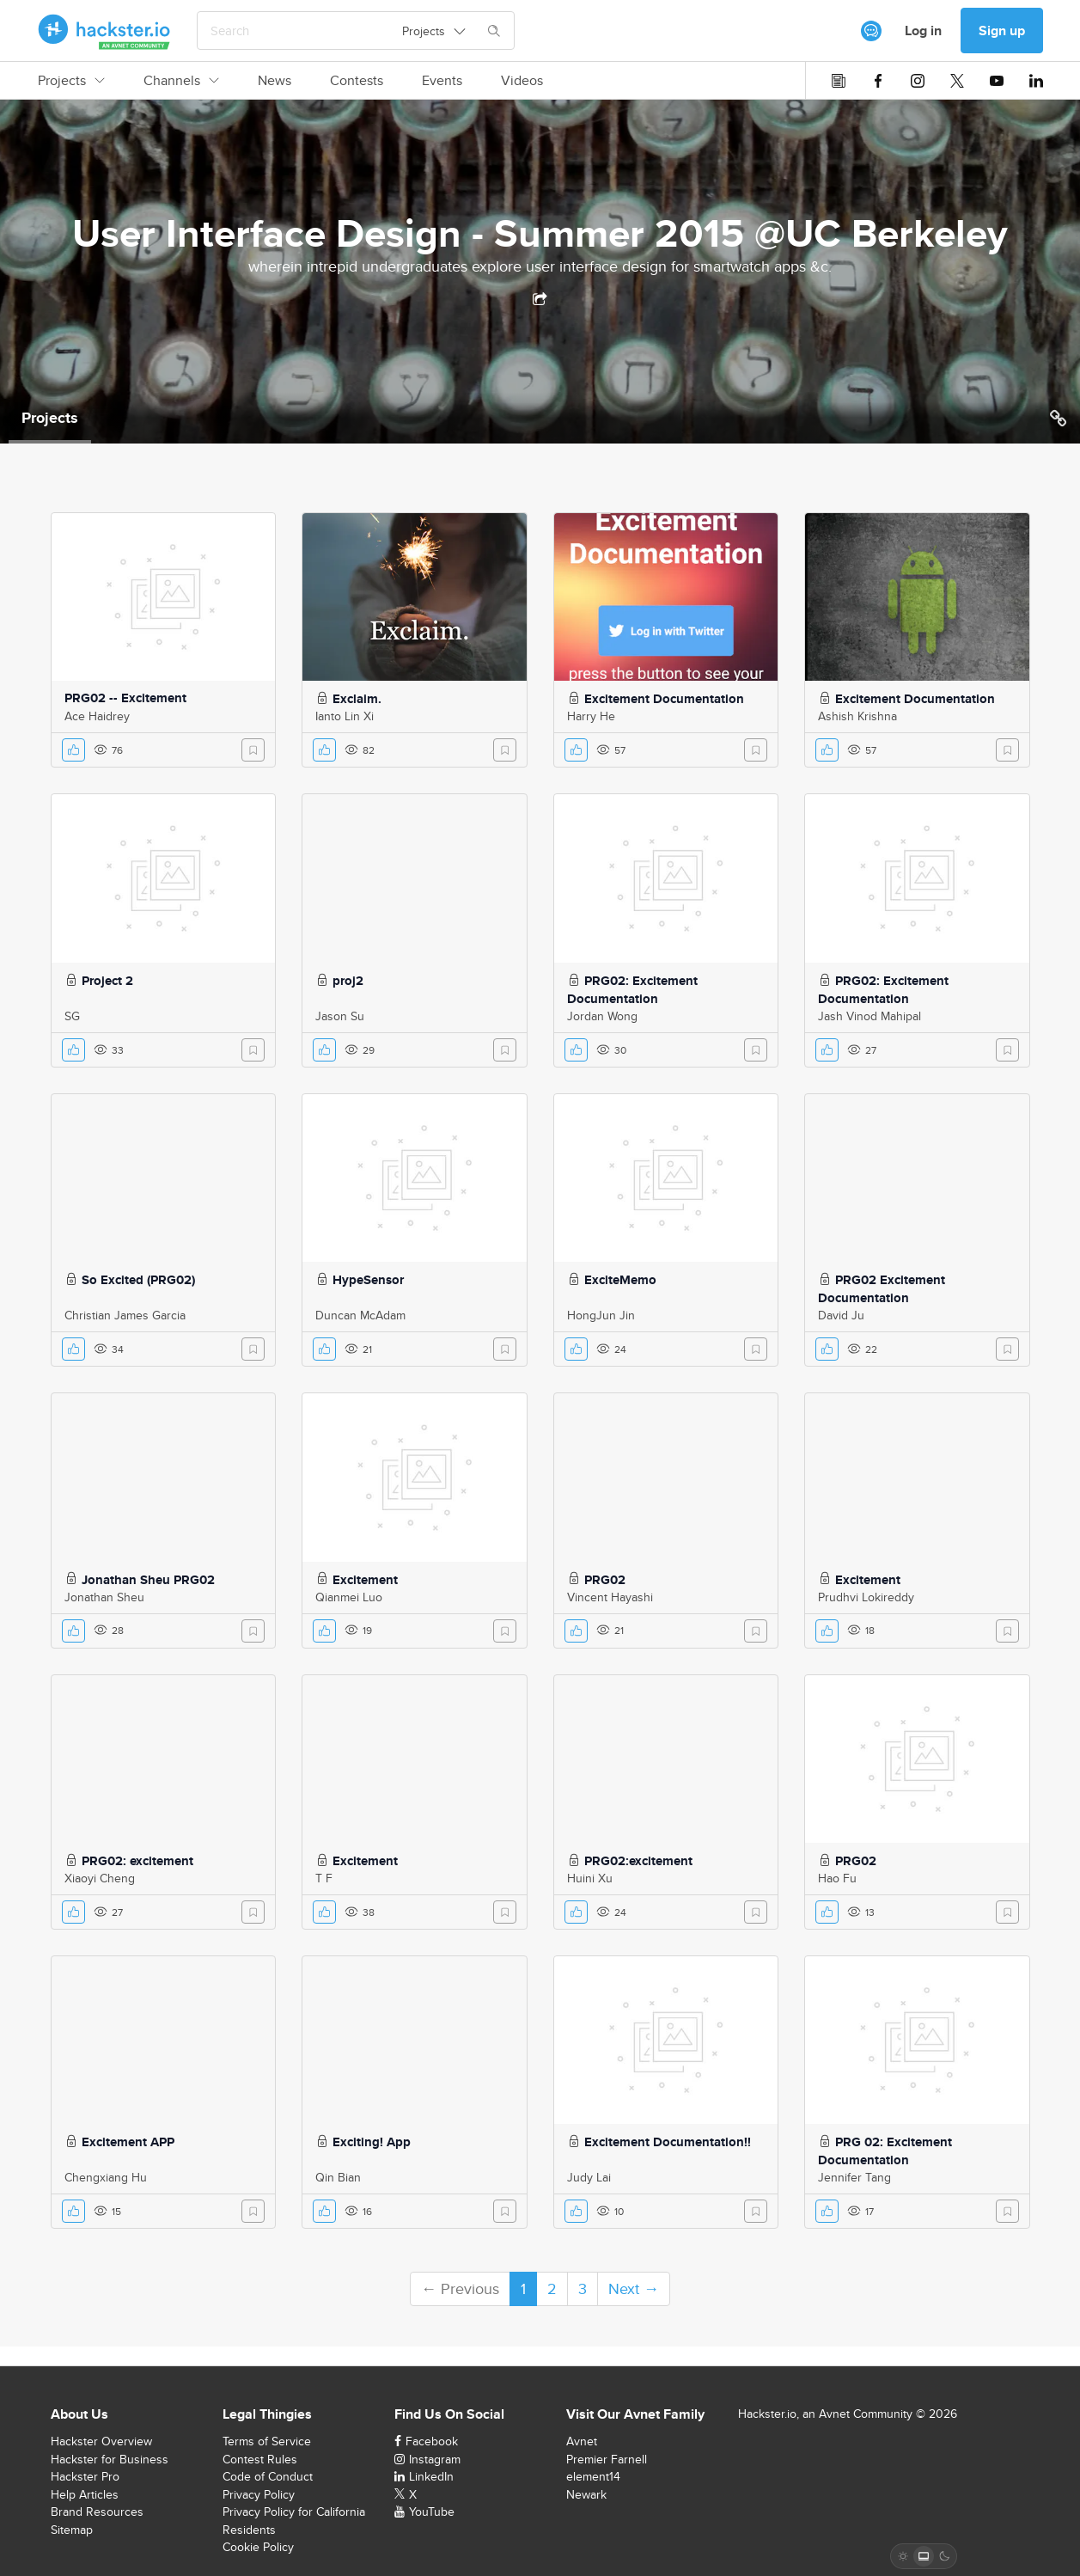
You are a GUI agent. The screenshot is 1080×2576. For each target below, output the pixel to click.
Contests (356, 80)
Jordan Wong (602, 1016)
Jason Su (339, 1016)
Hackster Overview (101, 2441)
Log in (923, 30)
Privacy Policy (259, 2494)
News (274, 80)
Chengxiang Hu (105, 2177)
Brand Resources (97, 2511)
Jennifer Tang (854, 2177)
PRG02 (604, 1579)
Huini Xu (590, 1878)
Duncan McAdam (360, 1315)
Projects (71, 80)
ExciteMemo (620, 1279)
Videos (522, 80)
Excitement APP (128, 2141)
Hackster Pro (85, 2476)
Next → (633, 2288)
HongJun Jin (601, 1315)
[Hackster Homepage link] (104, 31)
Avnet (581, 2441)
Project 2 (107, 980)
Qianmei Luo (348, 1597)
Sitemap (72, 2529)
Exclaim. (357, 698)
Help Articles (85, 2494)
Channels (181, 80)
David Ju (841, 1315)
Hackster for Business (109, 2459)
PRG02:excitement (638, 1860)
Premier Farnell (606, 2459)
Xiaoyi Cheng (99, 1878)
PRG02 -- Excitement (125, 697)
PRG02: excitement (137, 1860)
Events (442, 80)
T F (324, 1878)
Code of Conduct (268, 2476)
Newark (586, 2494)
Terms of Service (267, 2441)
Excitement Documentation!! (667, 2141)
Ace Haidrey (97, 716)
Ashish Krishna (857, 716)
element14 (593, 2476)
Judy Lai (589, 2177)
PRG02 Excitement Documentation (881, 1288)
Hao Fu (837, 1878)
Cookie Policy (258, 2546)
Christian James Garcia (125, 1315)
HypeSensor (368, 1279)
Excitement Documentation (664, 698)
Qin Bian (338, 2177)
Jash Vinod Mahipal (869, 1016)
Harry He (591, 716)
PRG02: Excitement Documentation (632, 989)
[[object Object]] (871, 31)
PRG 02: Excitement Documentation (885, 2150)
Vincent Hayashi (610, 1597)
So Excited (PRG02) (138, 1279)
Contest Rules (260, 2459)
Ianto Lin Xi (344, 716)
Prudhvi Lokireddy (866, 1597)
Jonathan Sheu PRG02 (148, 1579)
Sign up (1002, 30)
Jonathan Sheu (104, 1597)
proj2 (348, 980)
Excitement (365, 1579)
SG (72, 1016)
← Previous (460, 2288)
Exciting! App (372, 2141)
